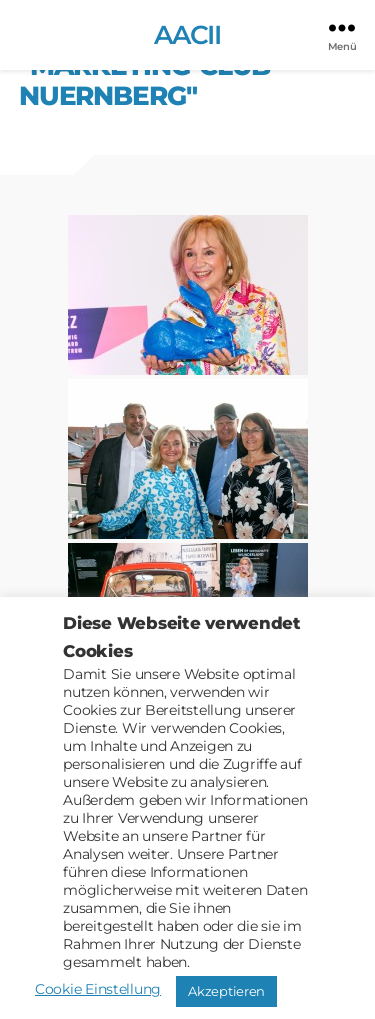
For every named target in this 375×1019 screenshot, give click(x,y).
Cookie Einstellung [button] (98, 989)
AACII (188, 35)
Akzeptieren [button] (226, 991)
